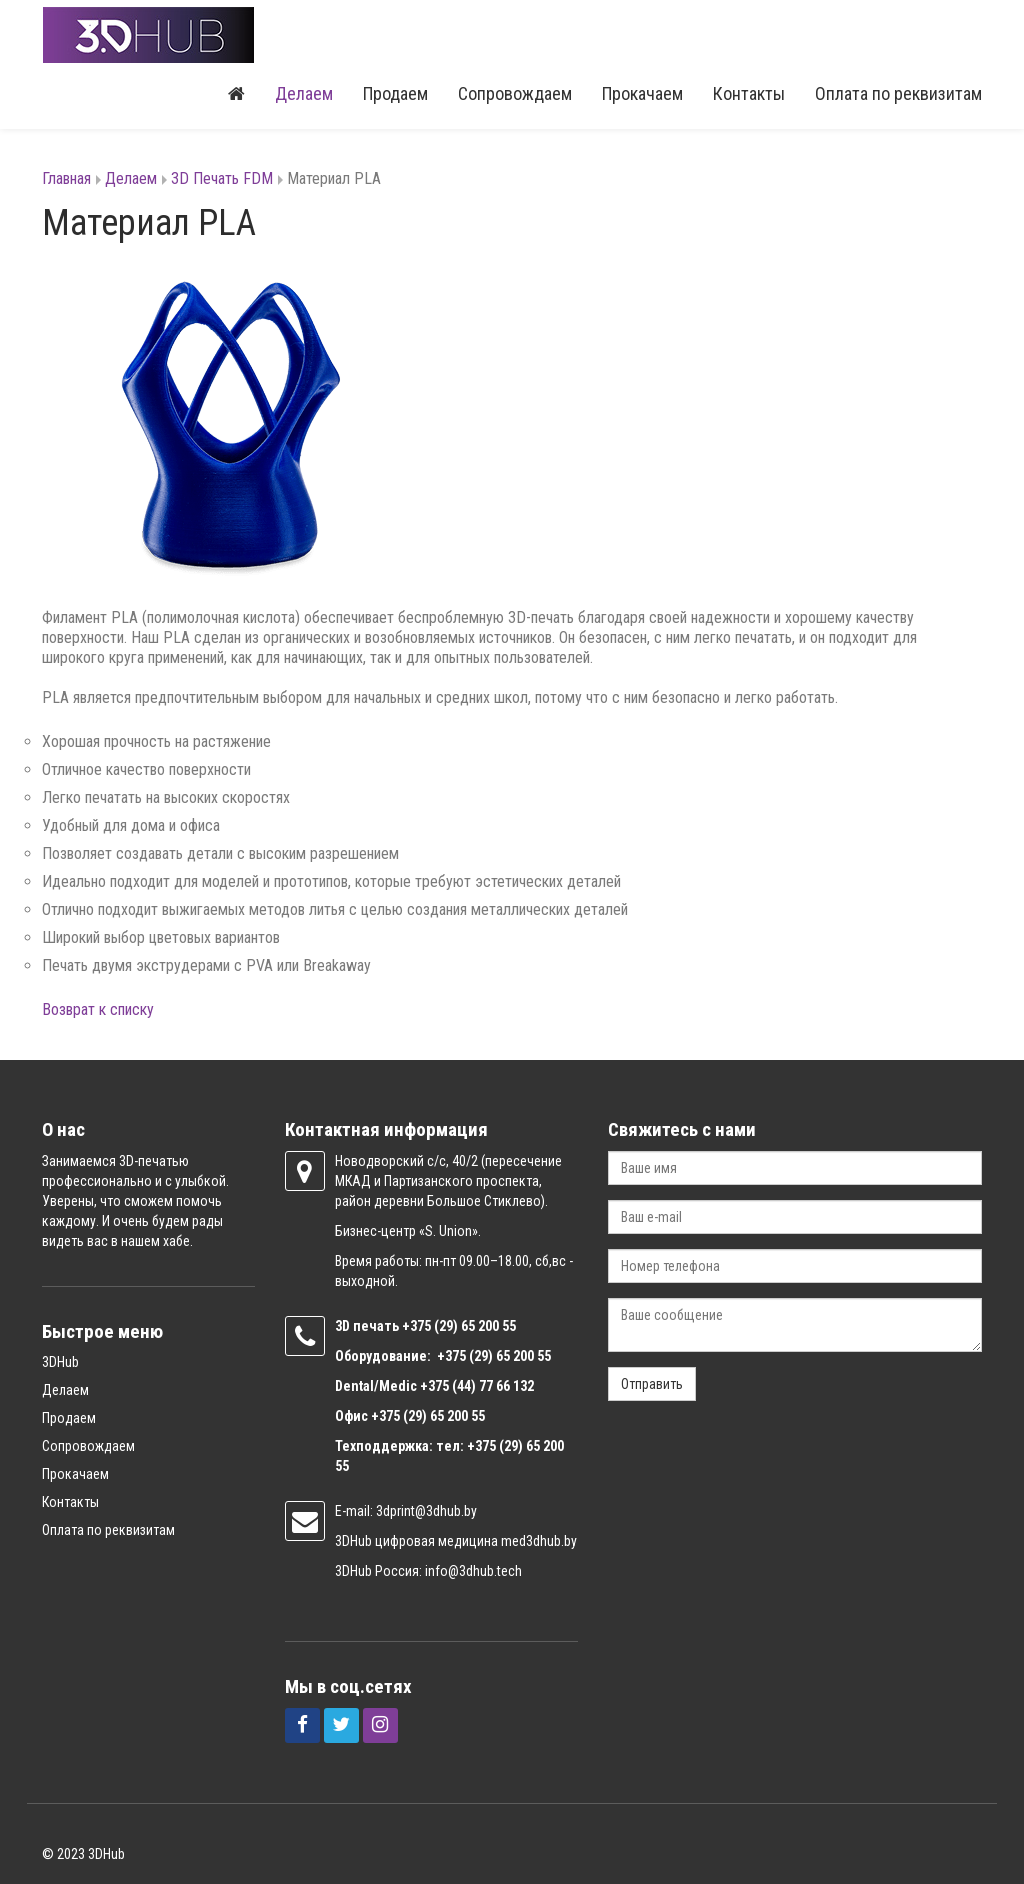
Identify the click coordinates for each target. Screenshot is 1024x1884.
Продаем (395, 94)
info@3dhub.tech (473, 1571)
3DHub (60, 1362)
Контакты (749, 94)
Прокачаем (642, 94)
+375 (418, 1326)
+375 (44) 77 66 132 (477, 1386)
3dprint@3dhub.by (426, 1511)
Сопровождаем (515, 94)
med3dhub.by (539, 1541)
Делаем (304, 94)
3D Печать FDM (222, 179)
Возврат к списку (98, 1010)
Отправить (652, 1384)
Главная (66, 179)
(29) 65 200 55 (475, 1326)
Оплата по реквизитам (898, 94)
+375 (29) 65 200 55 (428, 1416)
